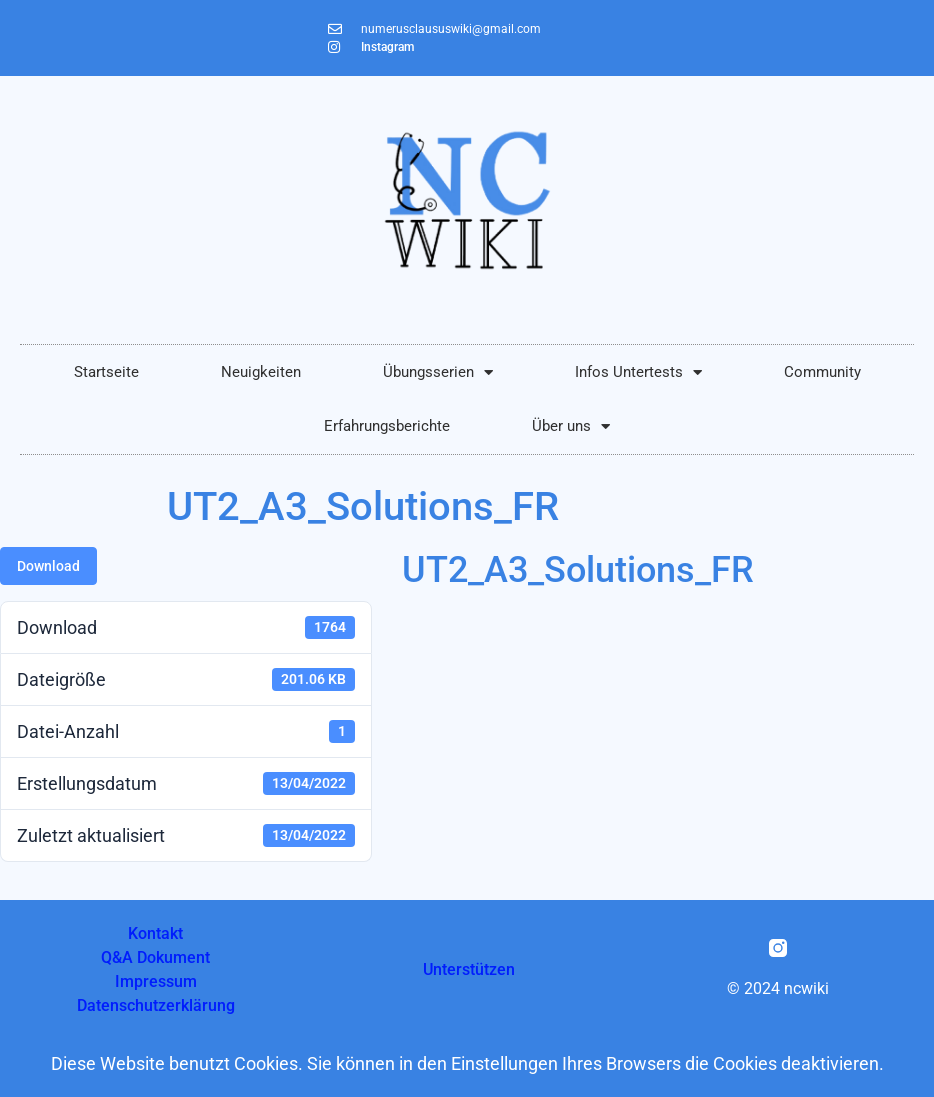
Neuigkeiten (261, 372)
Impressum (156, 981)
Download (48, 566)
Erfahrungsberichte (387, 426)
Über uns (571, 426)
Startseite (106, 372)
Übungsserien (438, 372)
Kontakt (155, 933)
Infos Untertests (638, 372)
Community (822, 372)
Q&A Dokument (155, 957)
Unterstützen (469, 969)
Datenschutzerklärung (156, 1005)
